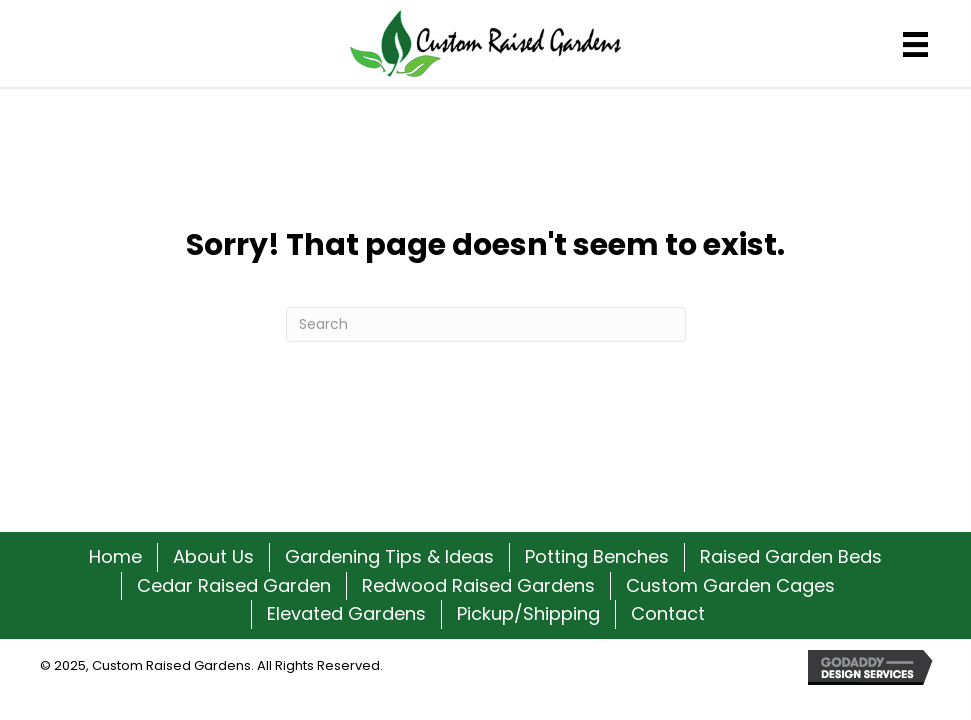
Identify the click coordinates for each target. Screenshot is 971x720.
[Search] (486, 324)
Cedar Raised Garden (234, 585)
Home (115, 556)
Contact (668, 613)
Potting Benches (597, 556)
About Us (213, 556)
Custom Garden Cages (730, 585)
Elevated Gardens (346, 613)
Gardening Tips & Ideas (389, 556)
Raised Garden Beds (791, 556)
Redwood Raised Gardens (478, 585)
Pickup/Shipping (528, 613)
